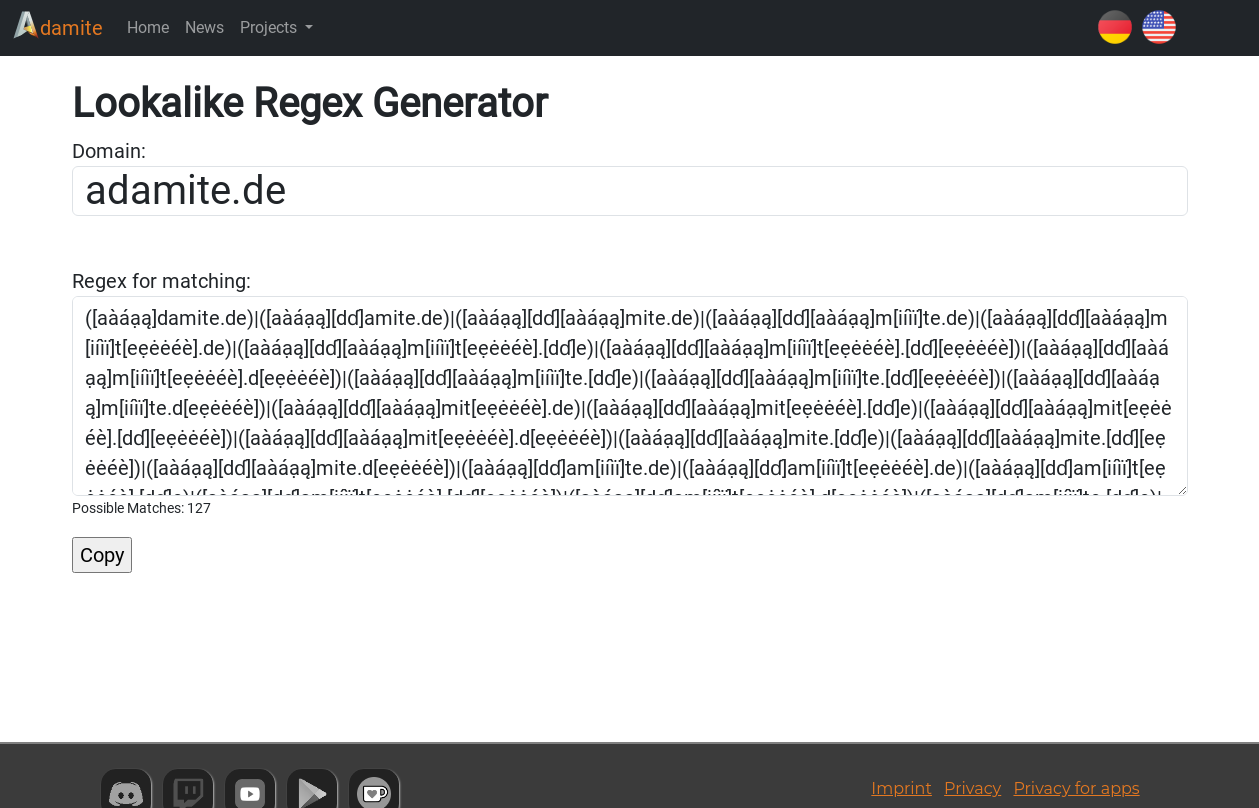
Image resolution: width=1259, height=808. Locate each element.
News (204, 27)
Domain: (109, 151)
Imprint (901, 788)
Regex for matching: (161, 281)
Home (148, 27)
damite (57, 25)
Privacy (972, 788)
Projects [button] (270, 27)
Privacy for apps (1076, 788)
